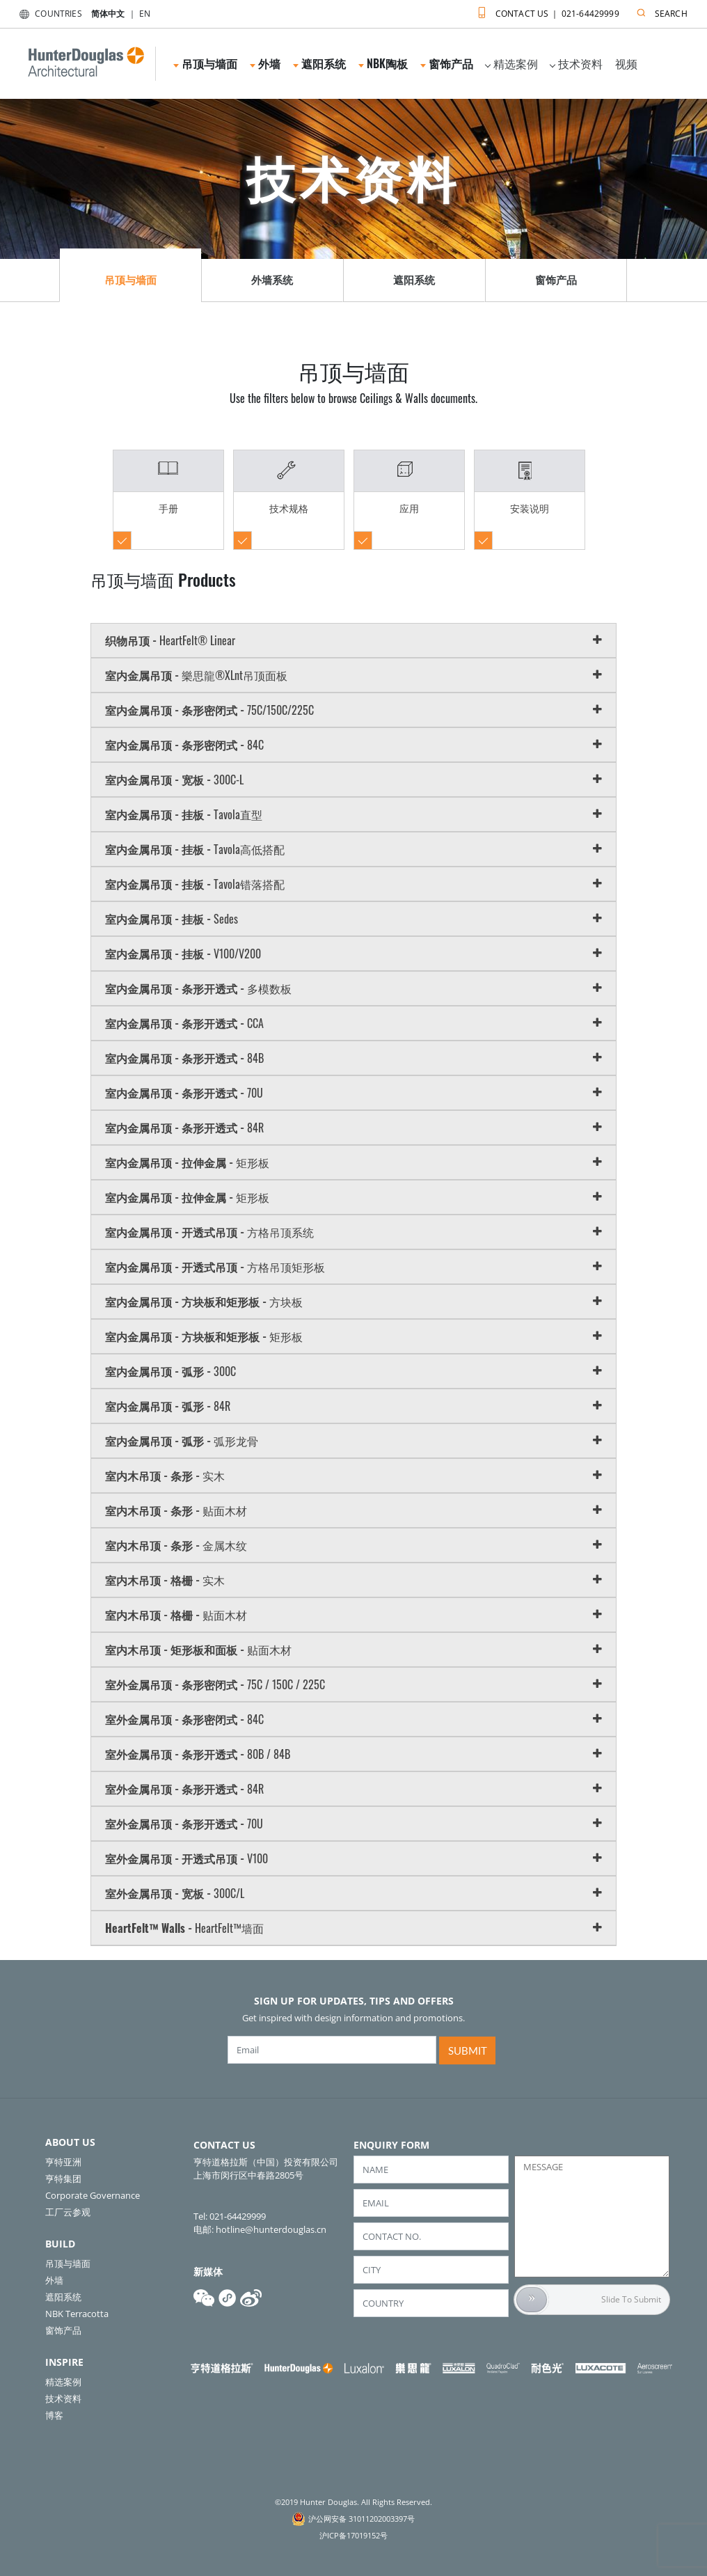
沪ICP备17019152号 (353, 2535)
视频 (626, 63)
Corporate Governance (92, 2195)
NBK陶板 (383, 63)
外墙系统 (272, 280)
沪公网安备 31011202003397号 (361, 2518)
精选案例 (511, 63)
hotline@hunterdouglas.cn (271, 2229)
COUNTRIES (47, 13)
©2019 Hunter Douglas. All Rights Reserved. (353, 2502)
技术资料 (576, 63)
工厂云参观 (67, 2212)
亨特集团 (63, 2178)
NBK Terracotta (77, 2313)
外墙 (265, 63)
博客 (54, 2415)
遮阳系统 (319, 63)
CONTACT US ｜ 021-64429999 (545, 10)
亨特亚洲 (63, 2162)
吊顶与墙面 (205, 63)
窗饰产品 (446, 63)
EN (144, 13)
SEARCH (659, 10)
